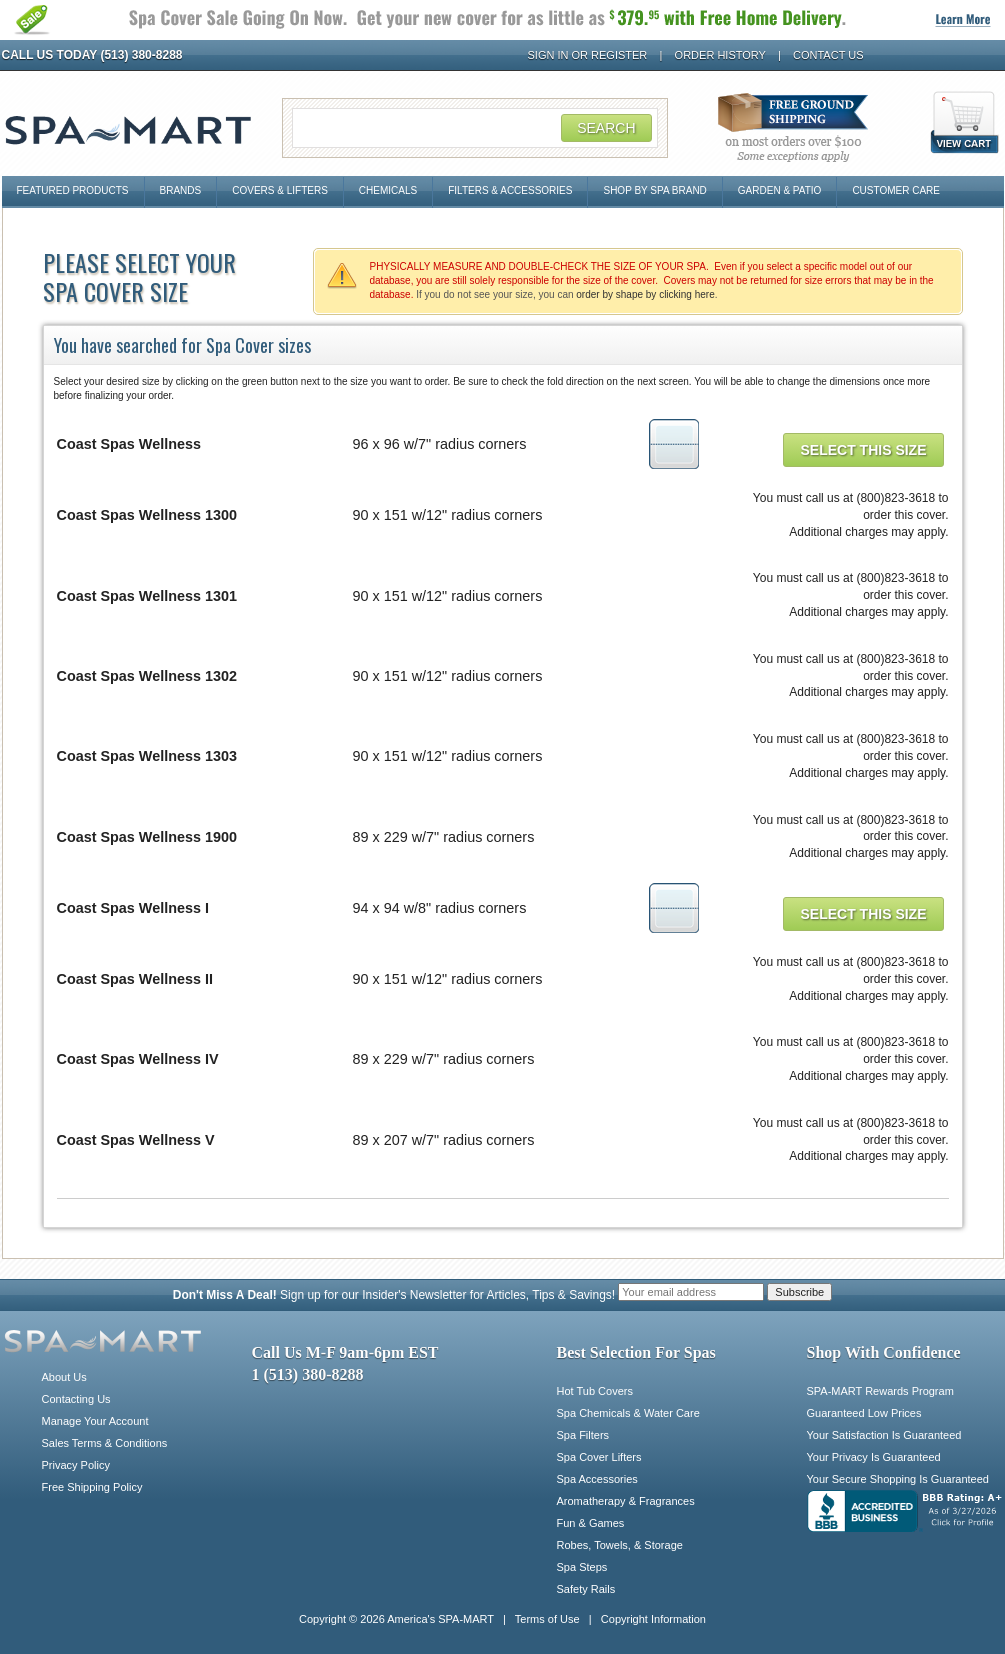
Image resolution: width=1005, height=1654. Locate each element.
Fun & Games (591, 1523)
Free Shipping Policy (92, 1487)
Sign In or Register (588, 55)
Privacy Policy (76, 1465)
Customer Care (896, 190)
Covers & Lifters (280, 190)
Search (606, 128)
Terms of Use (547, 1619)
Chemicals (388, 190)
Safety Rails (586, 1589)
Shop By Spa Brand (654, 190)
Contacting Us (76, 1399)
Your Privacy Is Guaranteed (874, 1457)
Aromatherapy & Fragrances (626, 1501)
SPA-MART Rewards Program (880, 1391)
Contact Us (828, 55)
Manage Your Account (95, 1421)
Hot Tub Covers (595, 1391)
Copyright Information (653, 1619)
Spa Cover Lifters (599, 1457)
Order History (720, 55)
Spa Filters (583, 1435)
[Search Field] (475, 128)
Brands (181, 190)
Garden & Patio (780, 190)
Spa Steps (582, 1567)
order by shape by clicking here (645, 294)
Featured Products (73, 190)
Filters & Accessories (510, 190)
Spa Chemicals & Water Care (628, 1413)
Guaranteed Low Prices (864, 1413)
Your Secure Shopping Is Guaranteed (898, 1479)
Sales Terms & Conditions (105, 1443)
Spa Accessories (597, 1479)
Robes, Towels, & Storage (620, 1545)
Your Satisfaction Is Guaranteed (884, 1435)
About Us (64, 1377)
